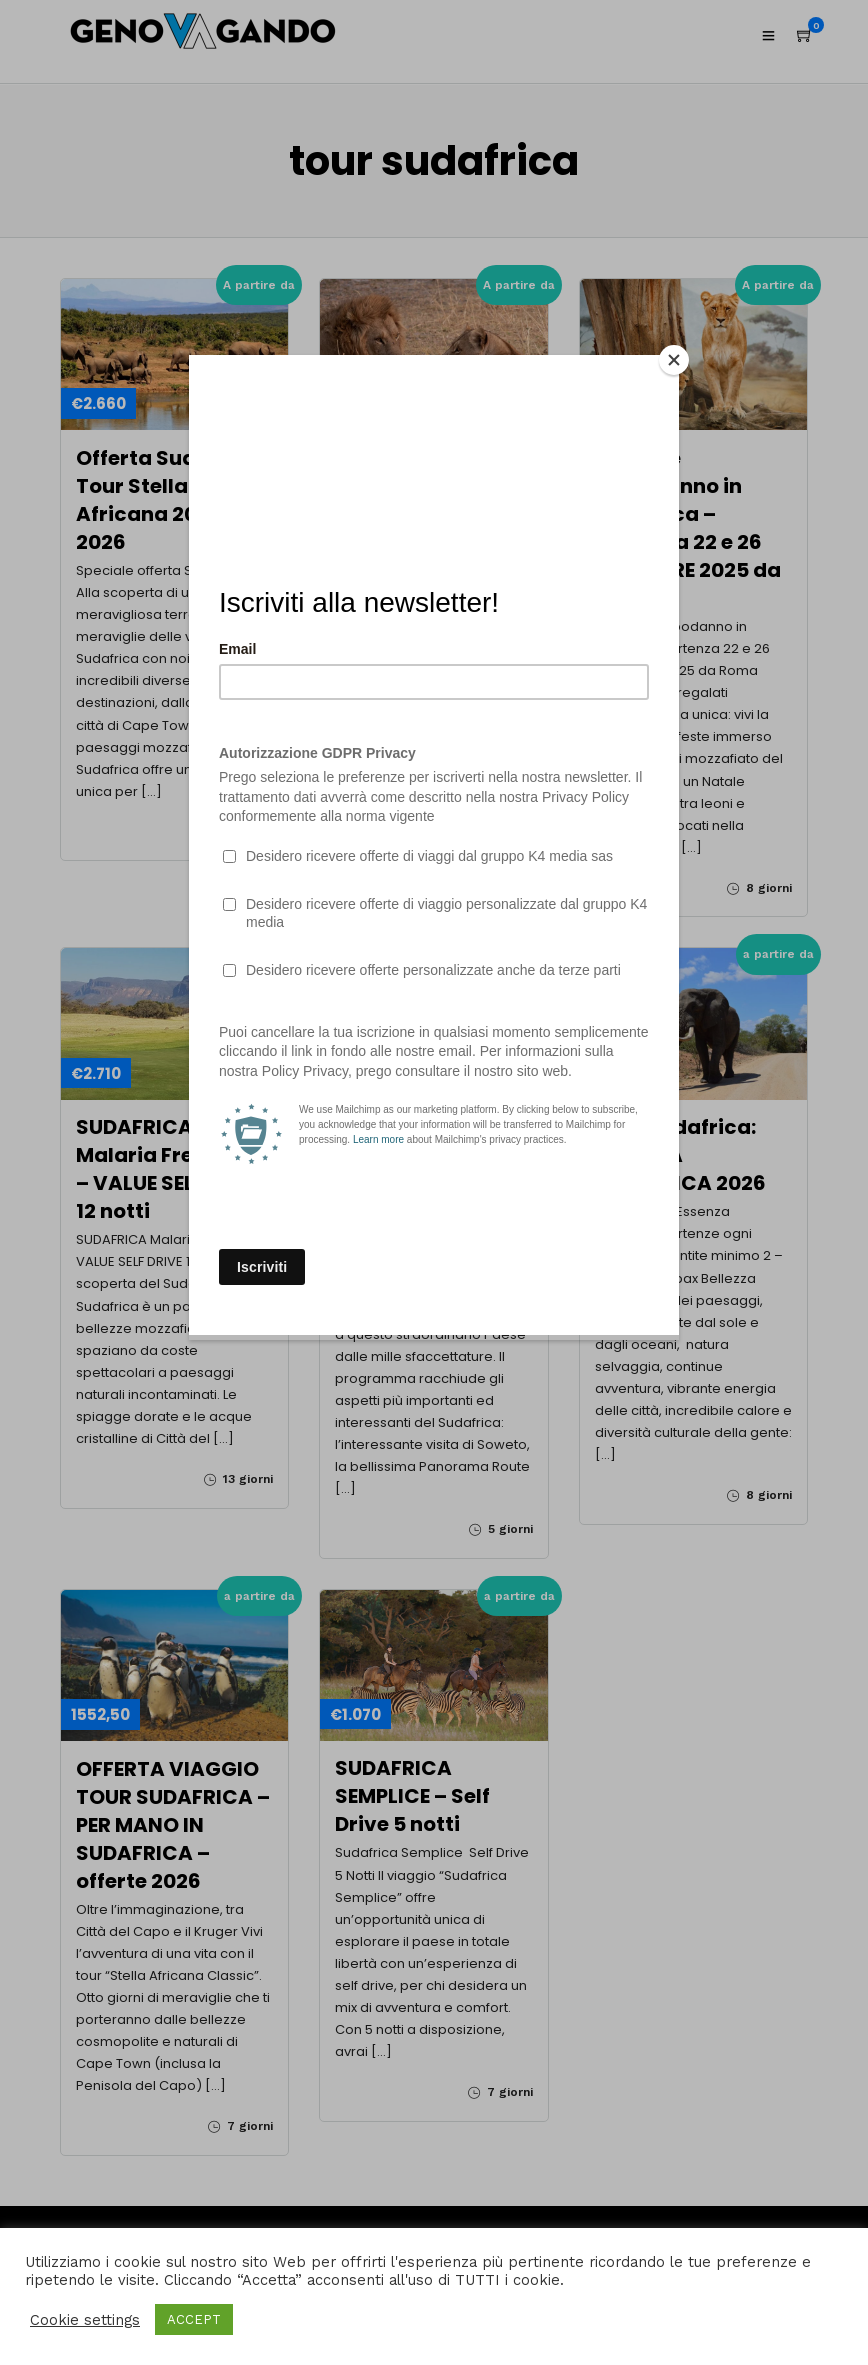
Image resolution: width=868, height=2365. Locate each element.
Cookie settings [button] (85, 2320)
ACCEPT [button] (194, 2319)
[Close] (674, 360)
